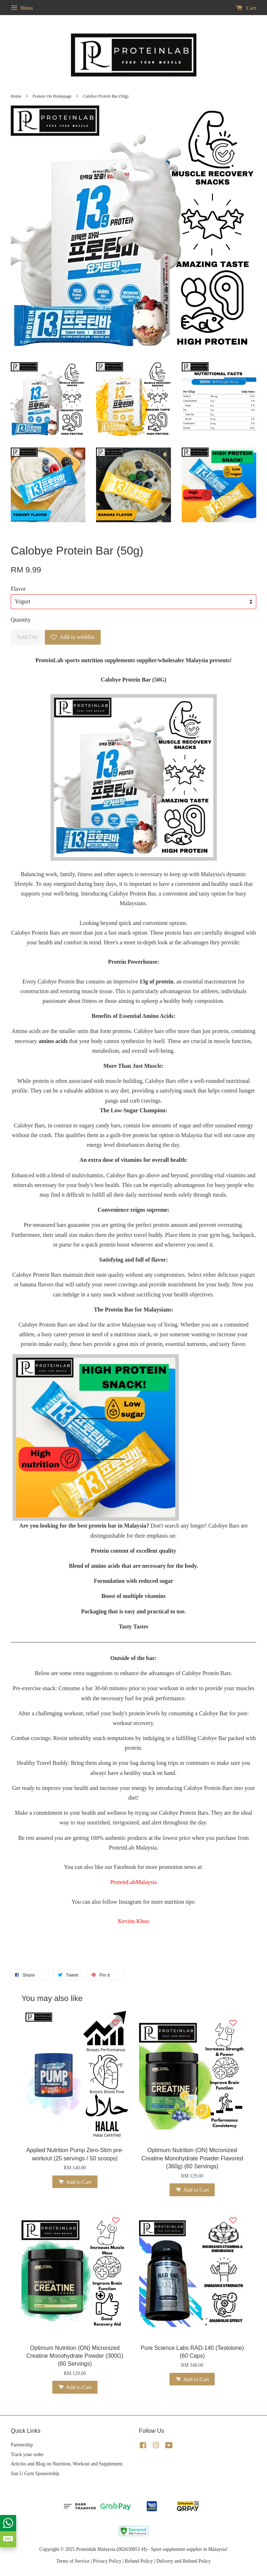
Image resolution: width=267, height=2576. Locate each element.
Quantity (21, 620)
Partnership (22, 2445)
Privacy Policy (107, 2561)
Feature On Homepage (52, 96)
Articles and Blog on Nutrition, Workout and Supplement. (67, 2464)
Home (16, 96)
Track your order (27, 2454)
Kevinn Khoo (133, 1921)
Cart (246, 8)
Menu (22, 8)
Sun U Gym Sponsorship (35, 2473)
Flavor (18, 589)
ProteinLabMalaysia (133, 1882)
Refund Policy (139, 2561)
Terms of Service (73, 2561)
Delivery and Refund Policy (183, 2561)
